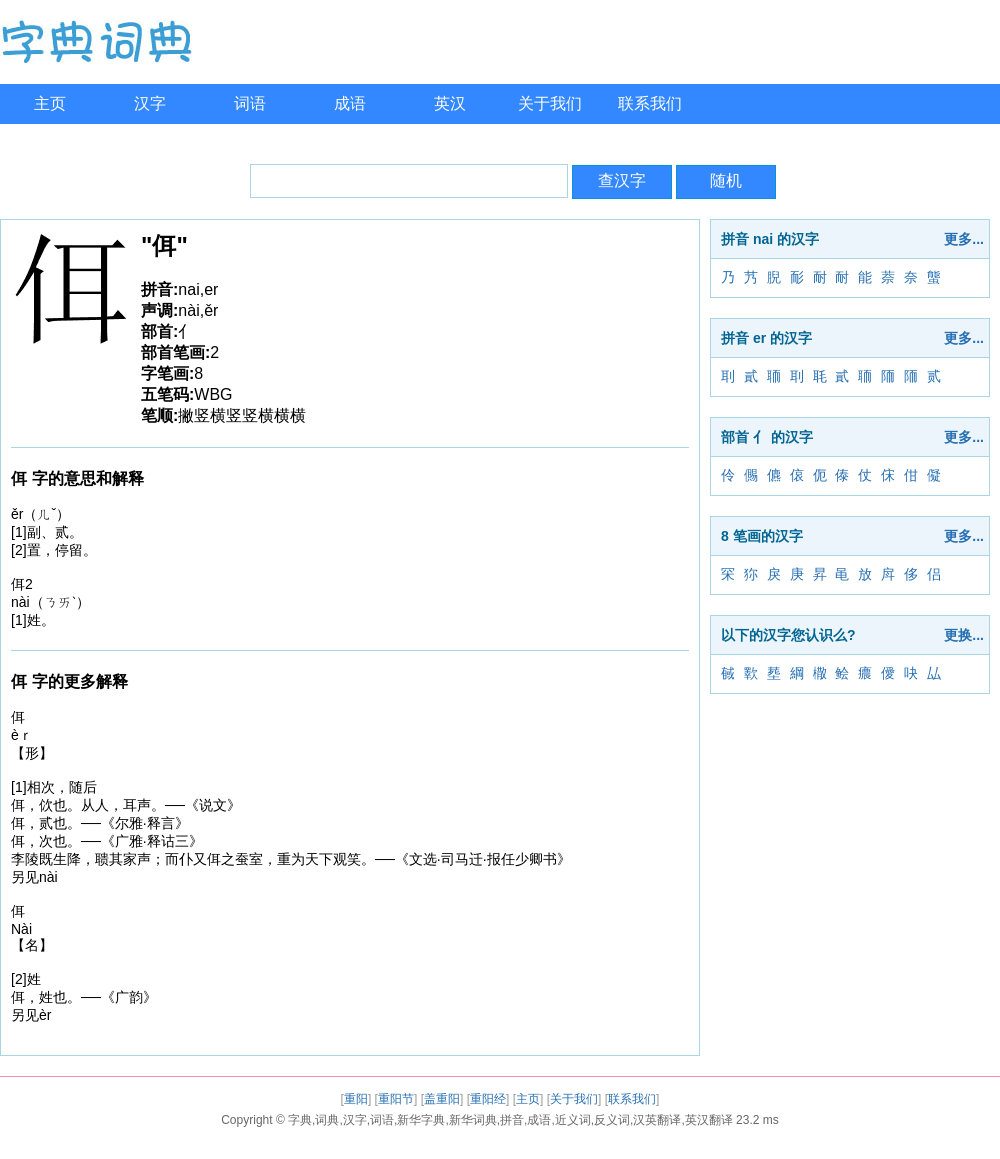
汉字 (150, 103)
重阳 (356, 1099)
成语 (350, 103)
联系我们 (650, 103)
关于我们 (550, 103)
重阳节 (396, 1099)
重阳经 (488, 1099)
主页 (50, 103)
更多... (964, 239)
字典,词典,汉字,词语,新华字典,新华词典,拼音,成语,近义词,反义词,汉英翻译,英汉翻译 (510, 1120)
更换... (964, 635)
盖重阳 (442, 1099)
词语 (250, 103)
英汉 (450, 103)
